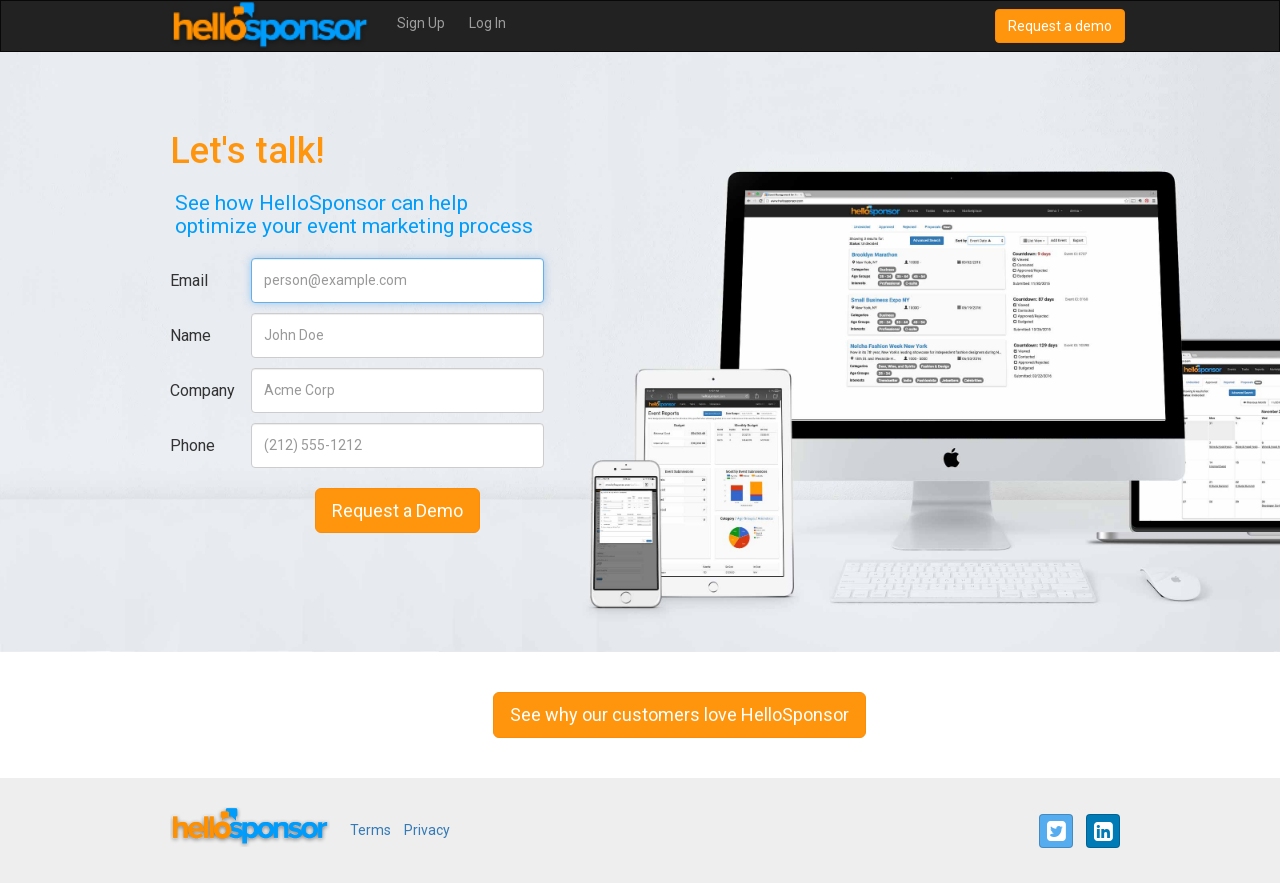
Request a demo (1060, 26)
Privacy (427, 830)
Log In (487, 23)
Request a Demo (397, 510)
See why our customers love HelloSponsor (679, 714)
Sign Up (421, 23)
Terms (370, 830)
